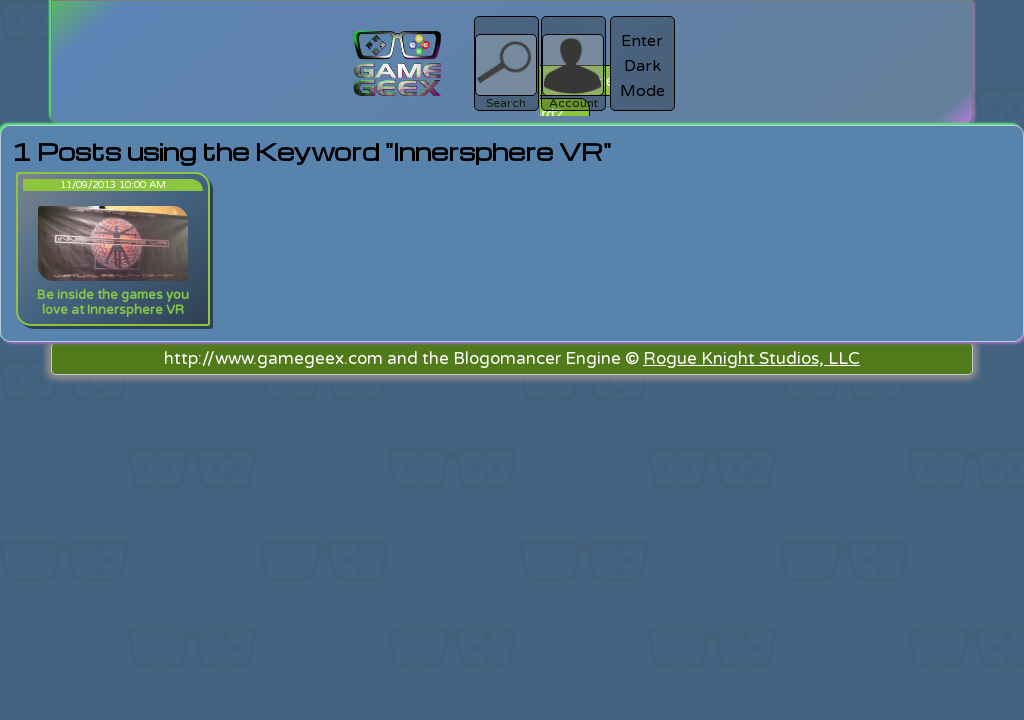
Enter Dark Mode (642, 66)
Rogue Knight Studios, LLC (751, 358)
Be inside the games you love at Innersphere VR (113, 302)
